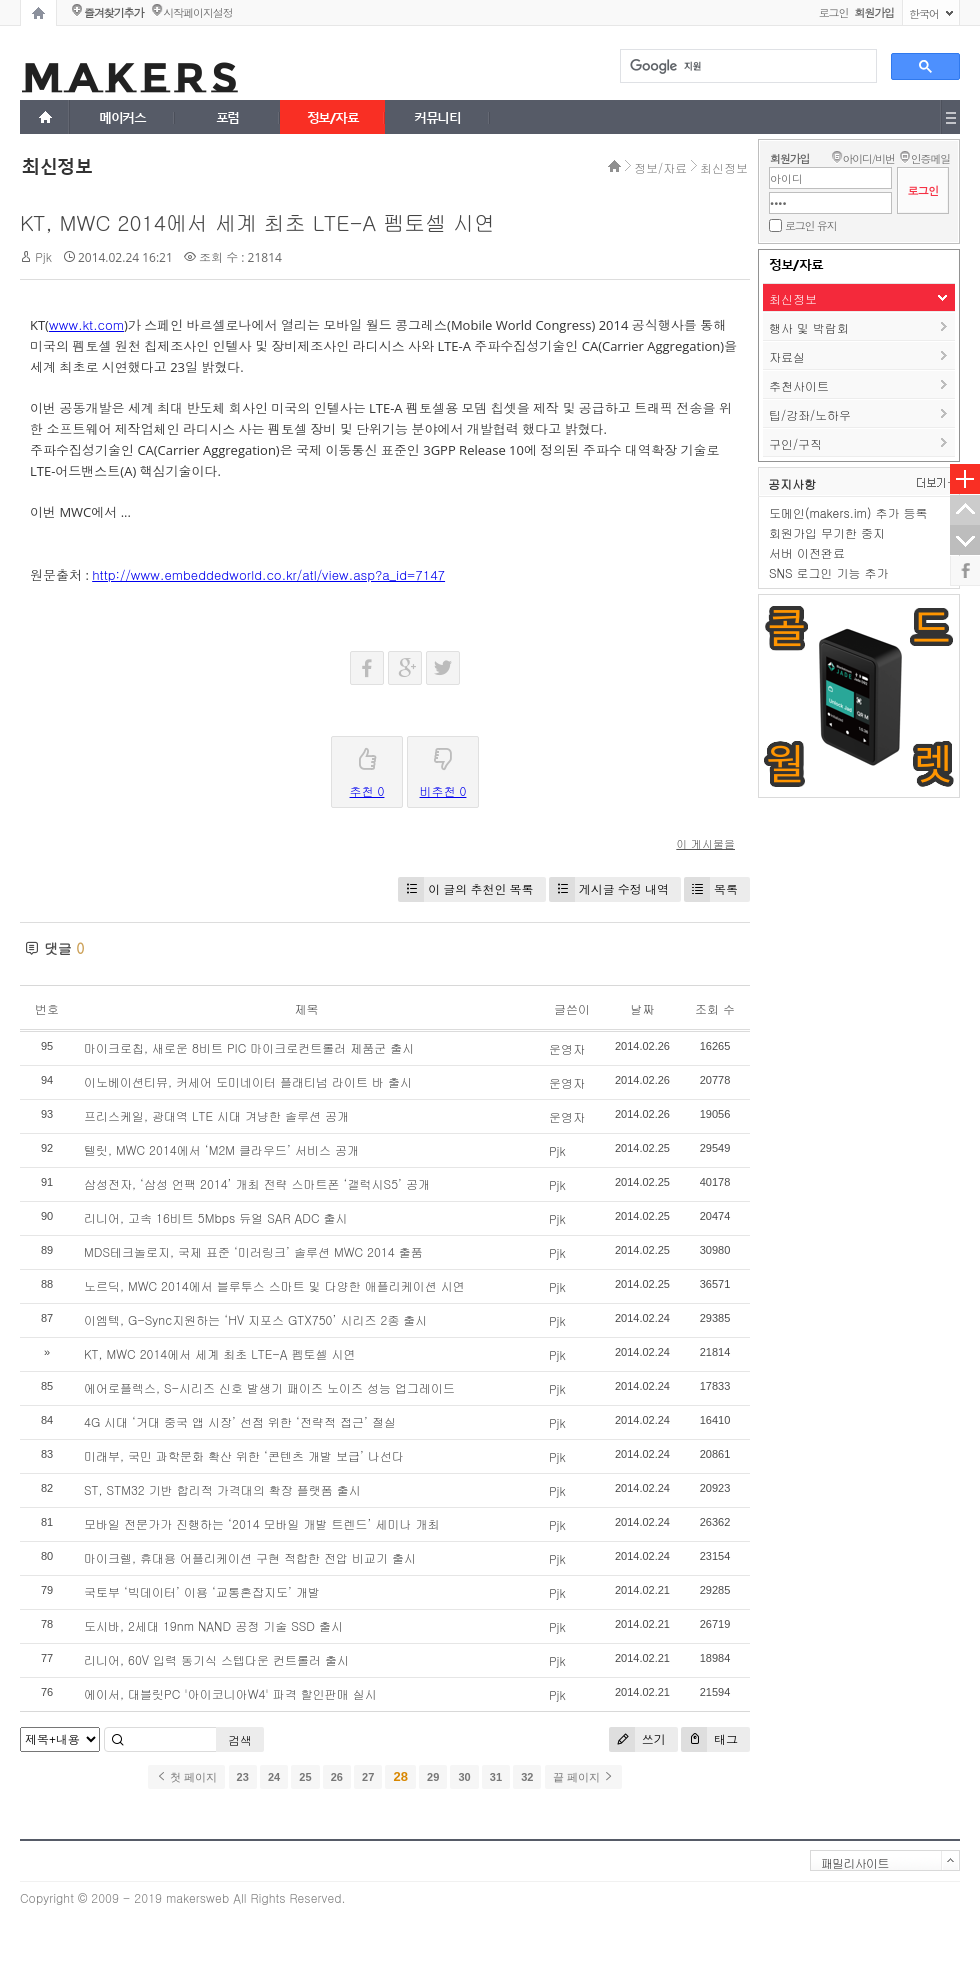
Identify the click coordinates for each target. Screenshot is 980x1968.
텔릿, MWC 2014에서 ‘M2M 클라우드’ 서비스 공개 (221, 1149)
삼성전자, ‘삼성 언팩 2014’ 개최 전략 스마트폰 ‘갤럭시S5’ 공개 (257, 1183)
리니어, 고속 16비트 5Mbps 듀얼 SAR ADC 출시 (216, 1217)
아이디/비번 (868, 158)
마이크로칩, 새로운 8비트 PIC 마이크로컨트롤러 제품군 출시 (249, 1047)
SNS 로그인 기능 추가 (829, 572)
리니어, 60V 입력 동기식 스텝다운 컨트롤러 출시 (216, 1659)
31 (496, 1777)
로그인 (834, 12)
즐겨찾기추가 (113, 12)
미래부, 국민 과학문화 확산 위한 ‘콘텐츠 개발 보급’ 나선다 (244, 1455)
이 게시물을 (705, 843)
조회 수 (715, 1008)
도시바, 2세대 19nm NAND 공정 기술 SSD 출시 (213, 1625)
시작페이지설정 (197, 12)
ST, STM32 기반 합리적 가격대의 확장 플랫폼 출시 (222, 1489)
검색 (240, 1739)
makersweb (197, 1897)
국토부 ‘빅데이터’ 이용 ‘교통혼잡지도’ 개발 (202, 1591)
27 (368, 1777)
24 (274, 1777)
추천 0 (367, 768)
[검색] (746, 66)
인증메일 (930, 158)
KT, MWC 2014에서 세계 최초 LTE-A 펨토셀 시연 (257, 222)
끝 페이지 (583, 1777)
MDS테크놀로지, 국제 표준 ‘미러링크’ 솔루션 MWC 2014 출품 (253, 1251)
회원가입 (789, 158)
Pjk (43, 256)
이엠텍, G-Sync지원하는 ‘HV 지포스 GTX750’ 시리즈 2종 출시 (255, 1319)
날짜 (642, 1008)
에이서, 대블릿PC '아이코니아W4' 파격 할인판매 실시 (230, 1693)
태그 (709, 1739)
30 (464, 1777)
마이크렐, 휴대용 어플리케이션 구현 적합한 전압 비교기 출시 (250, 1557)
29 (433, 1777)
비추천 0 (443, 768)
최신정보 (724, 167)
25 (305, 1777)
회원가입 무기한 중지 (827, 532)
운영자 (567, 1048)
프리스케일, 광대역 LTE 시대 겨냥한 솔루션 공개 (216, 1115)
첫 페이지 (186, 1777)
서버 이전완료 (807, 552)
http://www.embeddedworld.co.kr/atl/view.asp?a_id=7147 (268, 574)
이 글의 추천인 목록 (465, 889)
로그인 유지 (810, 225)
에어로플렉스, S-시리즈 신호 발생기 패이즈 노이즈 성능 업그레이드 (269, 1387)
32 (527, 1777)
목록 (711, 889)
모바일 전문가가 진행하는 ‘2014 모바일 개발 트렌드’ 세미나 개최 (262, 1523)
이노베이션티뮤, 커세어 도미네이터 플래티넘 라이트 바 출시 (248, 1081)
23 (243, 1777)
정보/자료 (660, 167)
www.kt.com (86, 324)
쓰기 (637, 1739)
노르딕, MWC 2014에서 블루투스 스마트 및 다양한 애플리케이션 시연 (274, 1285)
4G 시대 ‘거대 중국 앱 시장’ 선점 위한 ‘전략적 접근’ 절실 (240, 1421)
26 (337, 1777)
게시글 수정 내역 (609, 889)
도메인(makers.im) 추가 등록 (848, 512)
